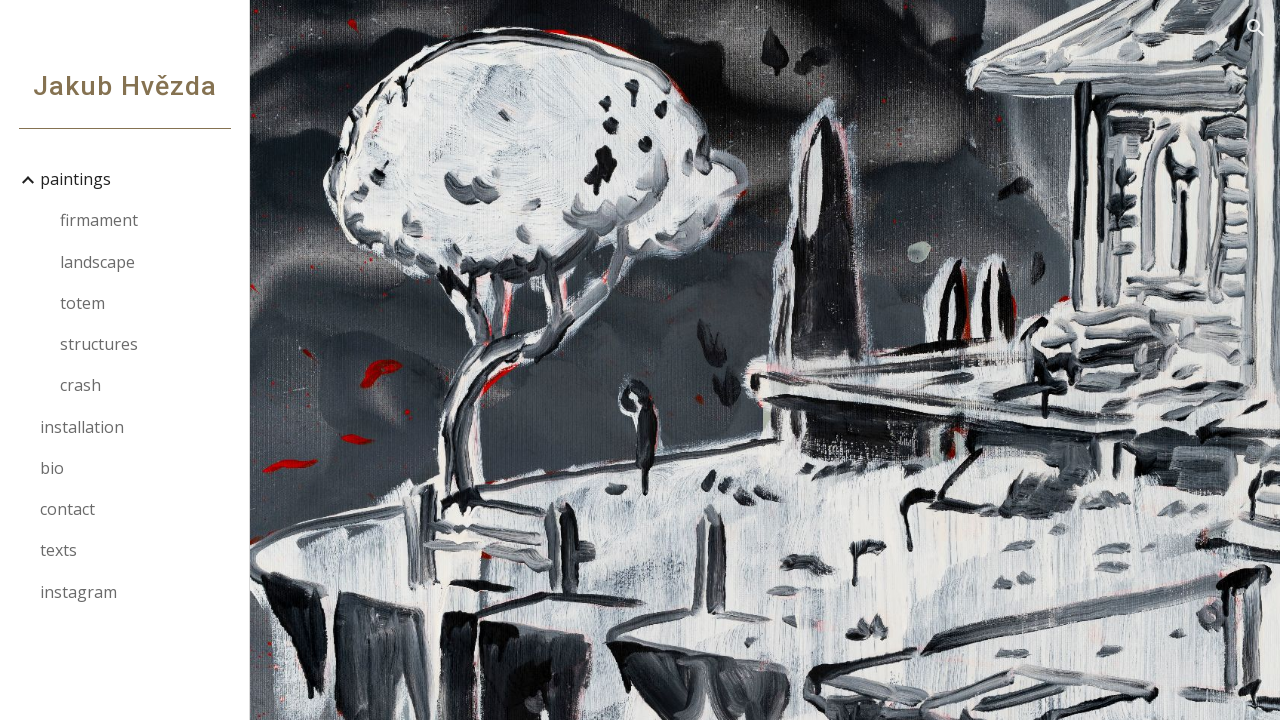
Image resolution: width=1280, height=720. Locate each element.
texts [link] (58, 550)
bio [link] (52, 468)
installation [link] (82, 427)
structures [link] (99, 344)
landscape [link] (97, 262)
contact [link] (67, 509)
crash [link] (80, 385)
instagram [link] (78, 592)
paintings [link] (75, 179)
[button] (1256, 28)
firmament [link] (99, 220)
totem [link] (82, 303)
